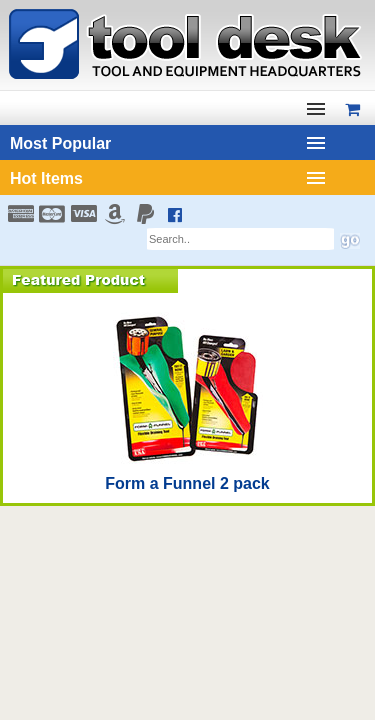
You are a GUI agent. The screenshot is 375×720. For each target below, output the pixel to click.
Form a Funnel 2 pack (187, 483)
